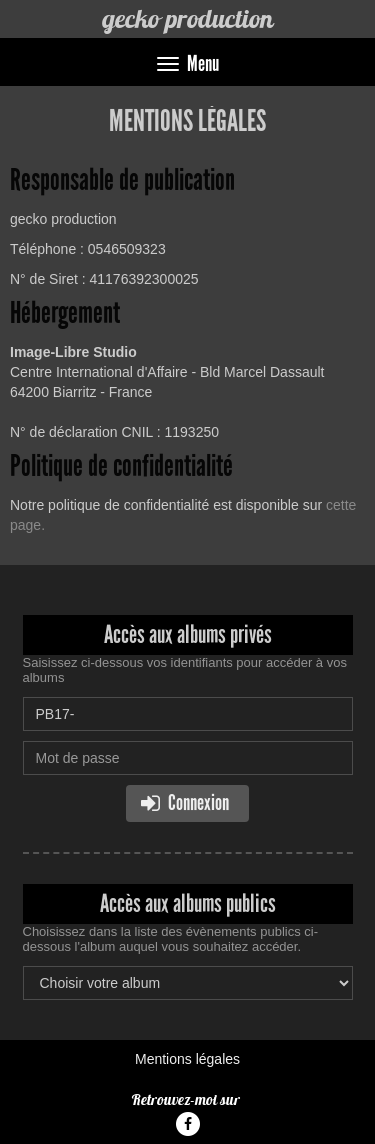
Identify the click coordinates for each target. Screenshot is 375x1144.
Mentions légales (187, 1059)
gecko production (187, 18)
